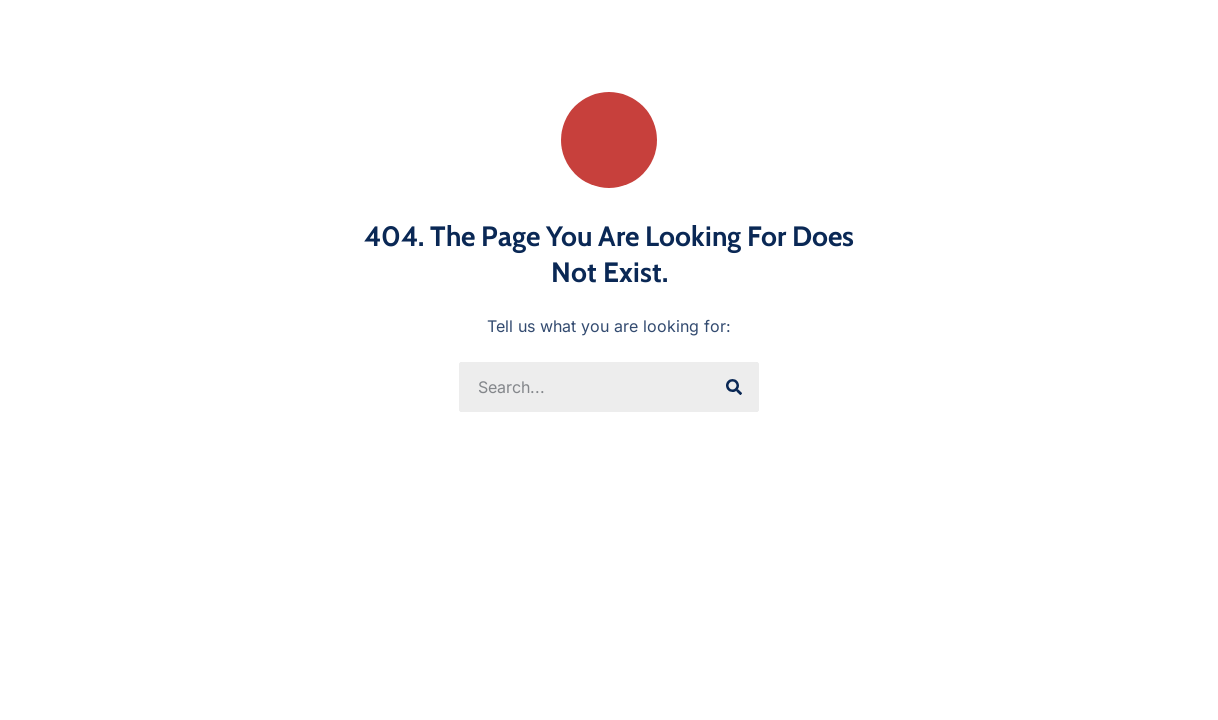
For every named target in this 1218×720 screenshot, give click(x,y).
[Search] (734, 387)
